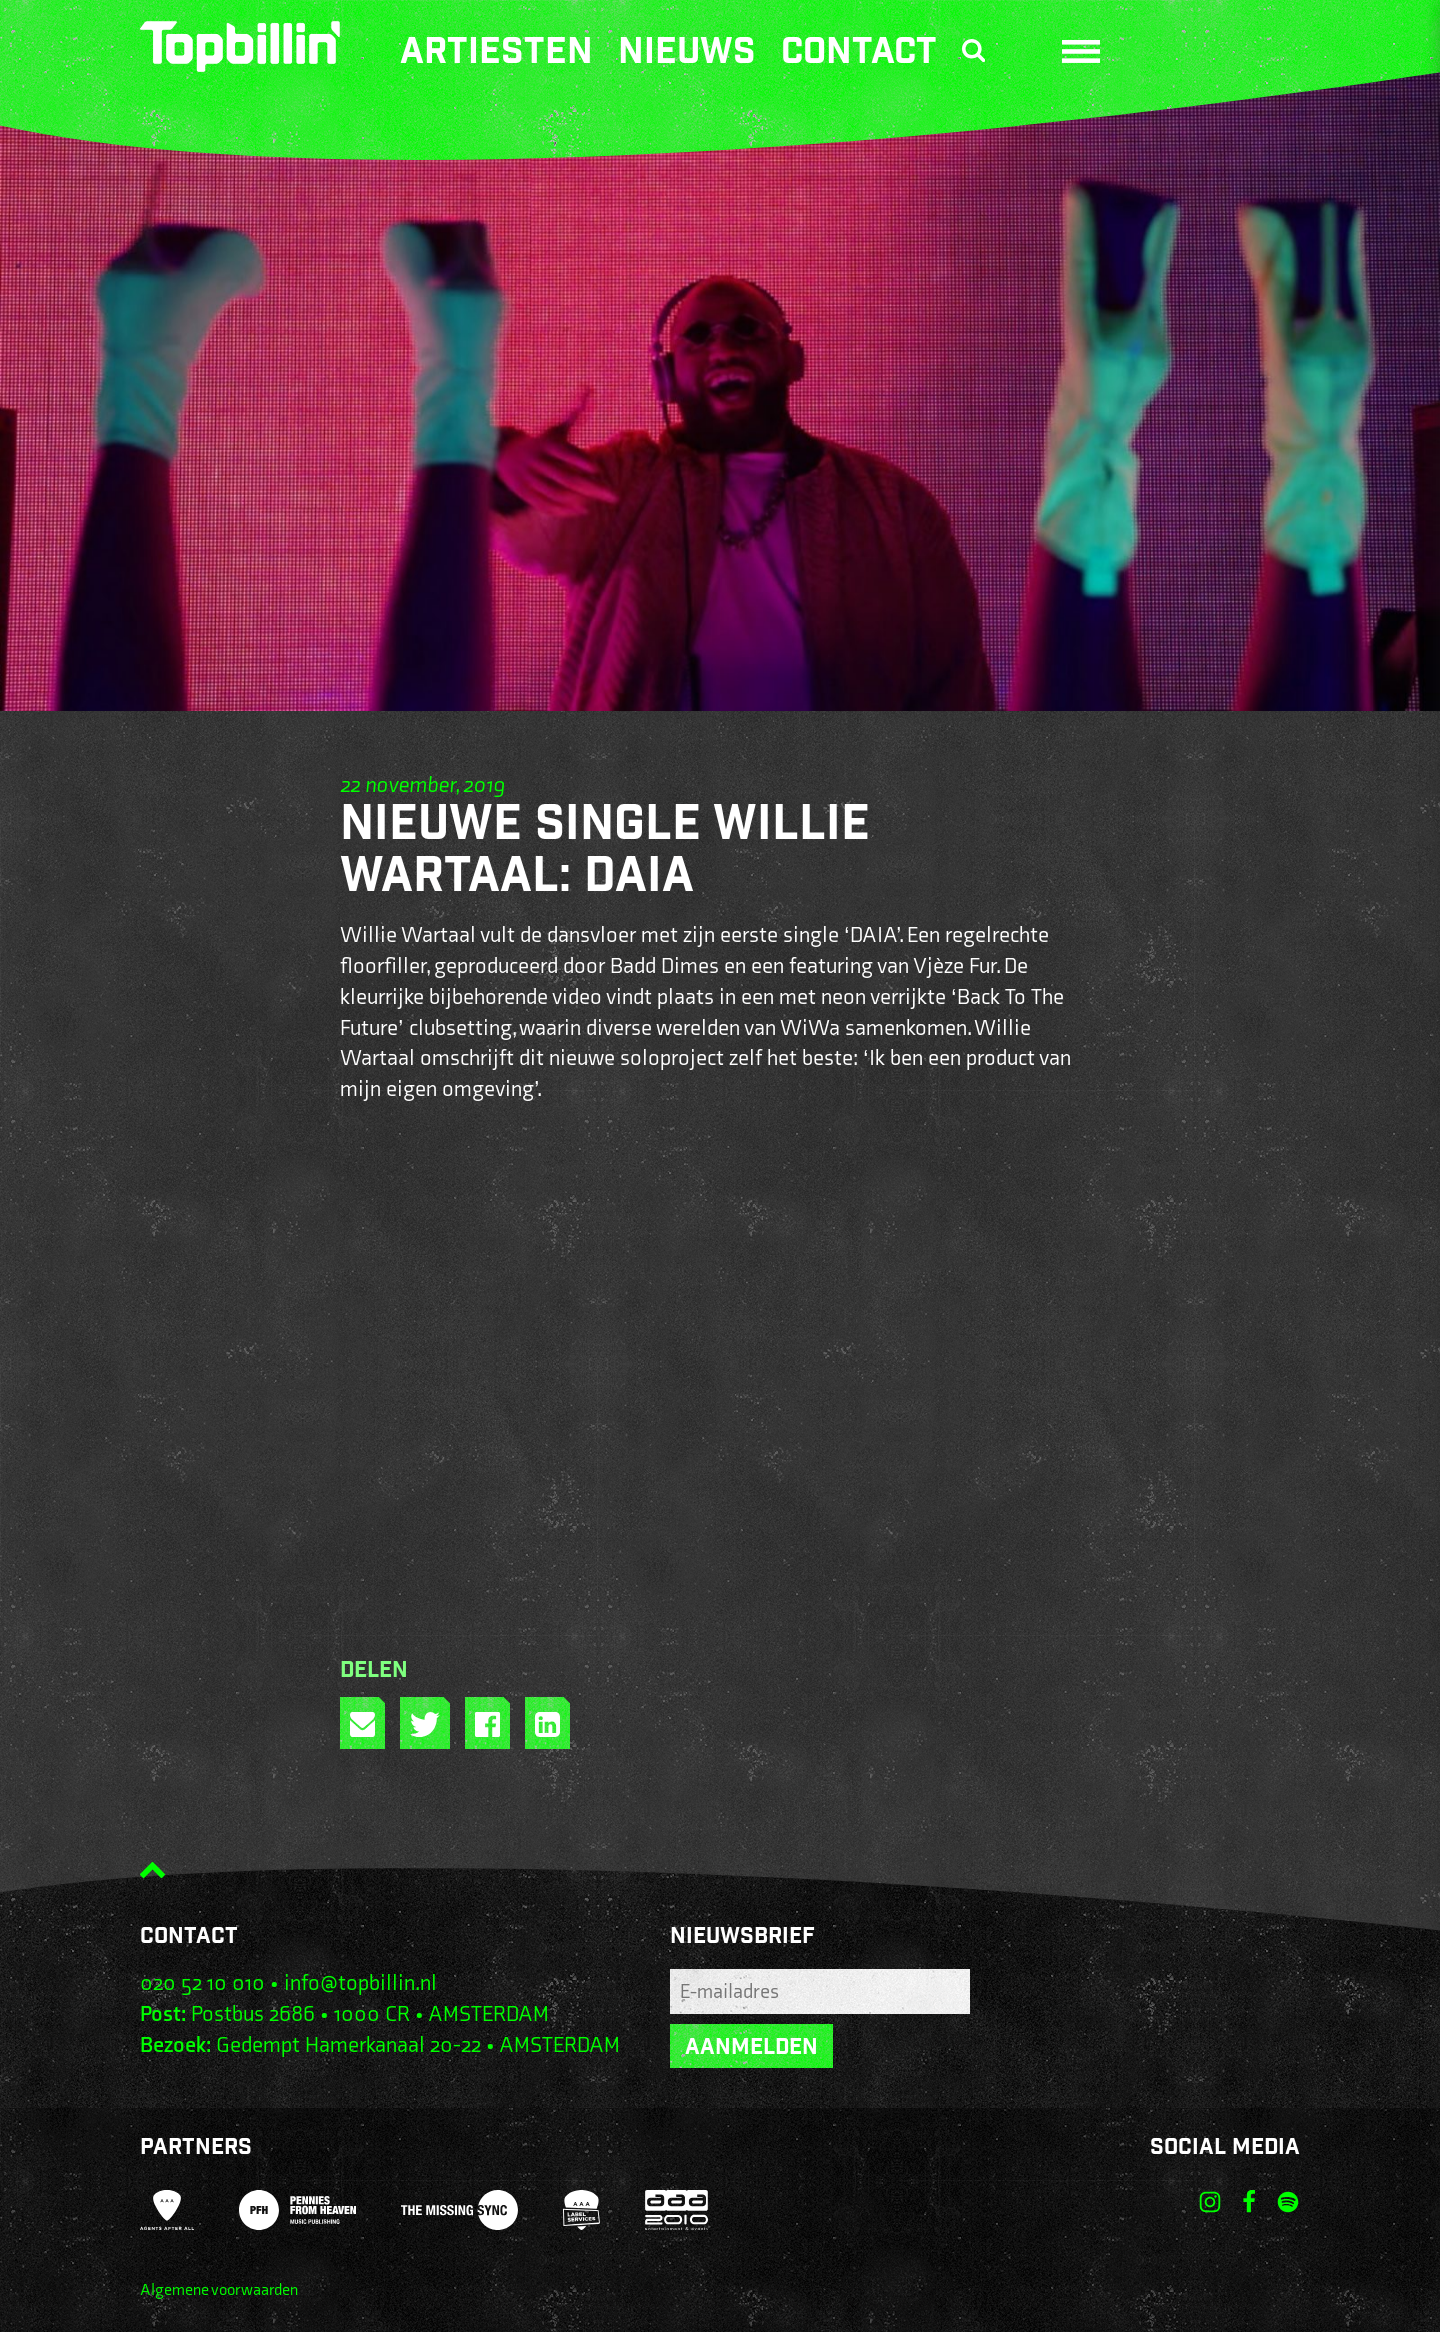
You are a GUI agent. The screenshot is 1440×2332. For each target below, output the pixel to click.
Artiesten (496, 55)
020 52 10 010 (202, 1983)
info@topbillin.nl (360, 1983)
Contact (859, 55)
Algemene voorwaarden (219, 2290)
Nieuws (687, 55)
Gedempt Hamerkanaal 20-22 (348, 2045)
